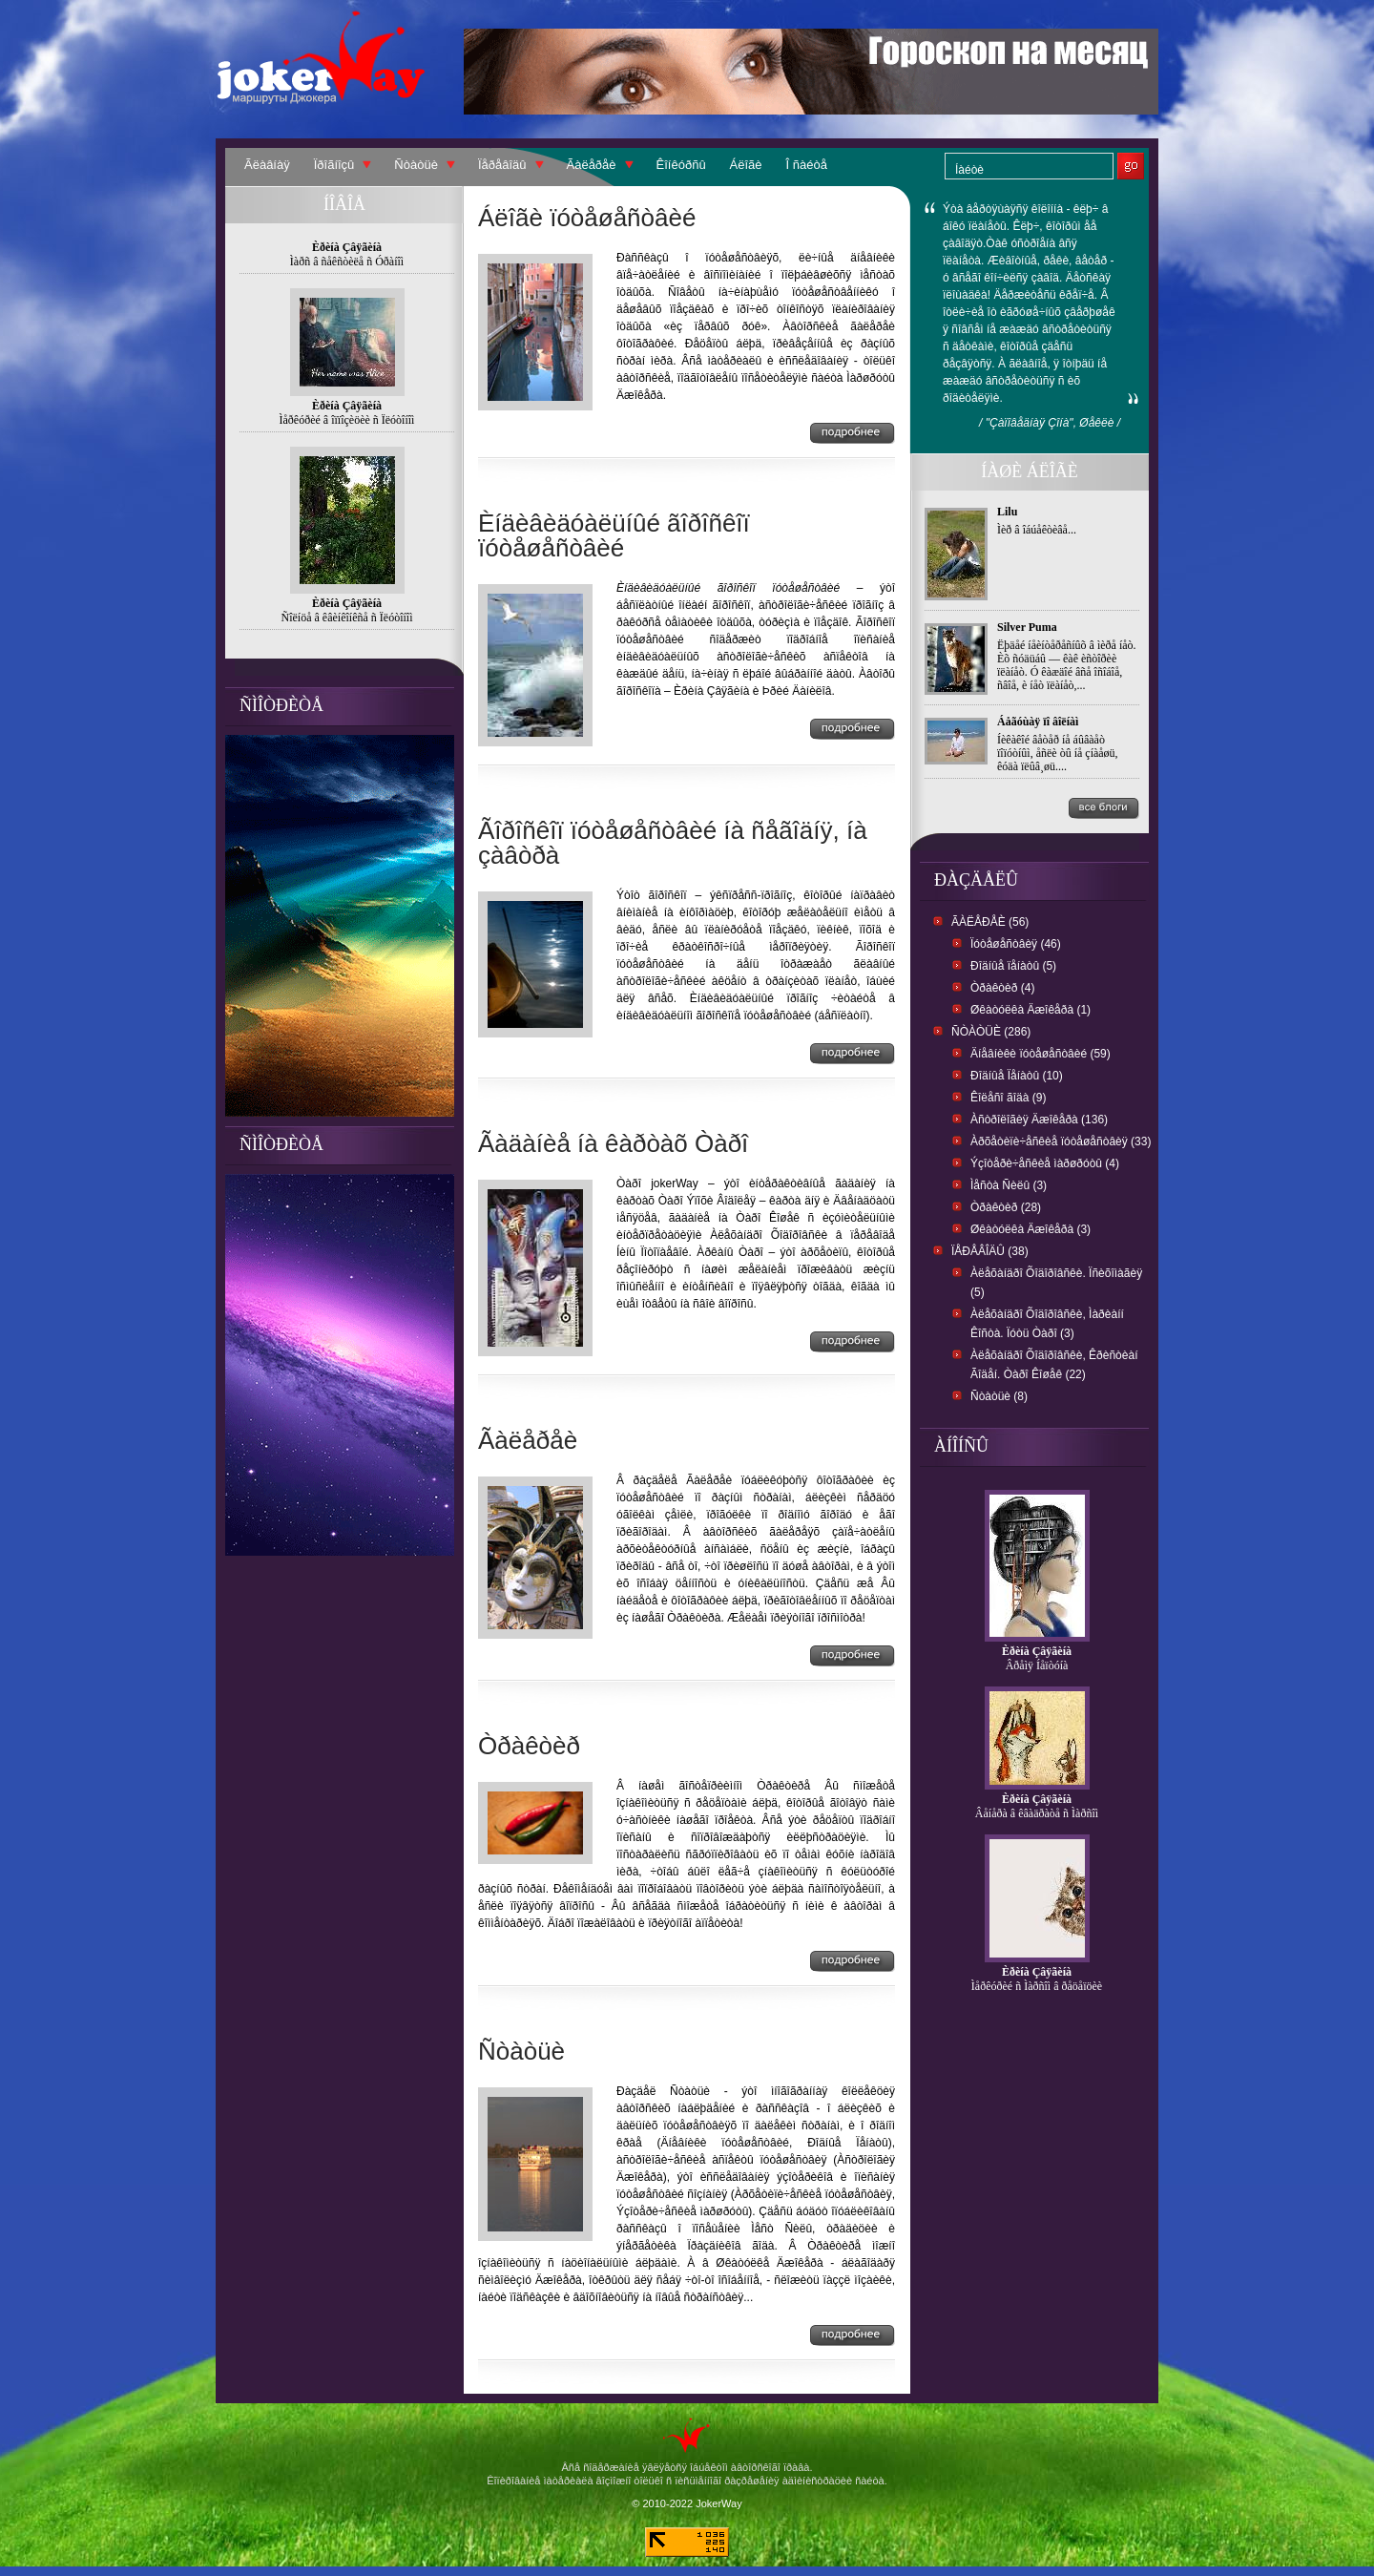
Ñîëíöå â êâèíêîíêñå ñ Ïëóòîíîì (347, 617)
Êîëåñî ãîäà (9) (1008, 1097)
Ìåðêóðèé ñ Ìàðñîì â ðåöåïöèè (1036, 1986)
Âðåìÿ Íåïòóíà (1037, 1665)
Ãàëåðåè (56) (990, 922)
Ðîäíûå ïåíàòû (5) (1013, 966)
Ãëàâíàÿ (267, 164)
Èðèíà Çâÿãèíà (1037, 1651)
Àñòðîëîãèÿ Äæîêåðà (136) (1039, 1119)
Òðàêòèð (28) (1005, 1207)
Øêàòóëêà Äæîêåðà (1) (1030, 1009)
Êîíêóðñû (681, 164)
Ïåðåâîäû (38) (990, 1251)
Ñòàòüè (416, 164)
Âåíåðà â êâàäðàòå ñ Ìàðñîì (1036, 1813)
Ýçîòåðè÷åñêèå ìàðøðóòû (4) (1044, 1163)
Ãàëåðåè (591, 164)
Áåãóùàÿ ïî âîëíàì (1037, 721)
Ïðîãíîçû (334, 164)
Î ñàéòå (806, 164)
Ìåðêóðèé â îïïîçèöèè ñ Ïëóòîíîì (347, 420)
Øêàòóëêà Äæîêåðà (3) (1030, 1229)
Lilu (1007, 511)
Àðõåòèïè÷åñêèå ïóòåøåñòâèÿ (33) (1060, 1141)
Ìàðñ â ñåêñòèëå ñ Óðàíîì (347, 261)
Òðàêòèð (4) (1002, 988)
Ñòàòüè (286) (990, 1031)
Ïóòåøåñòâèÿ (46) (1015, 944)
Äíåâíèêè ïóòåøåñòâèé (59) (1040, 1053)
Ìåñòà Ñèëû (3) (1008, 1185)
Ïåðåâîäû (502, 164)
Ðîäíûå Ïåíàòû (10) (1016, 1075)
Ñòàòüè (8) (999, 1396)
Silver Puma (1027, 627)
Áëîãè (746, 164)
